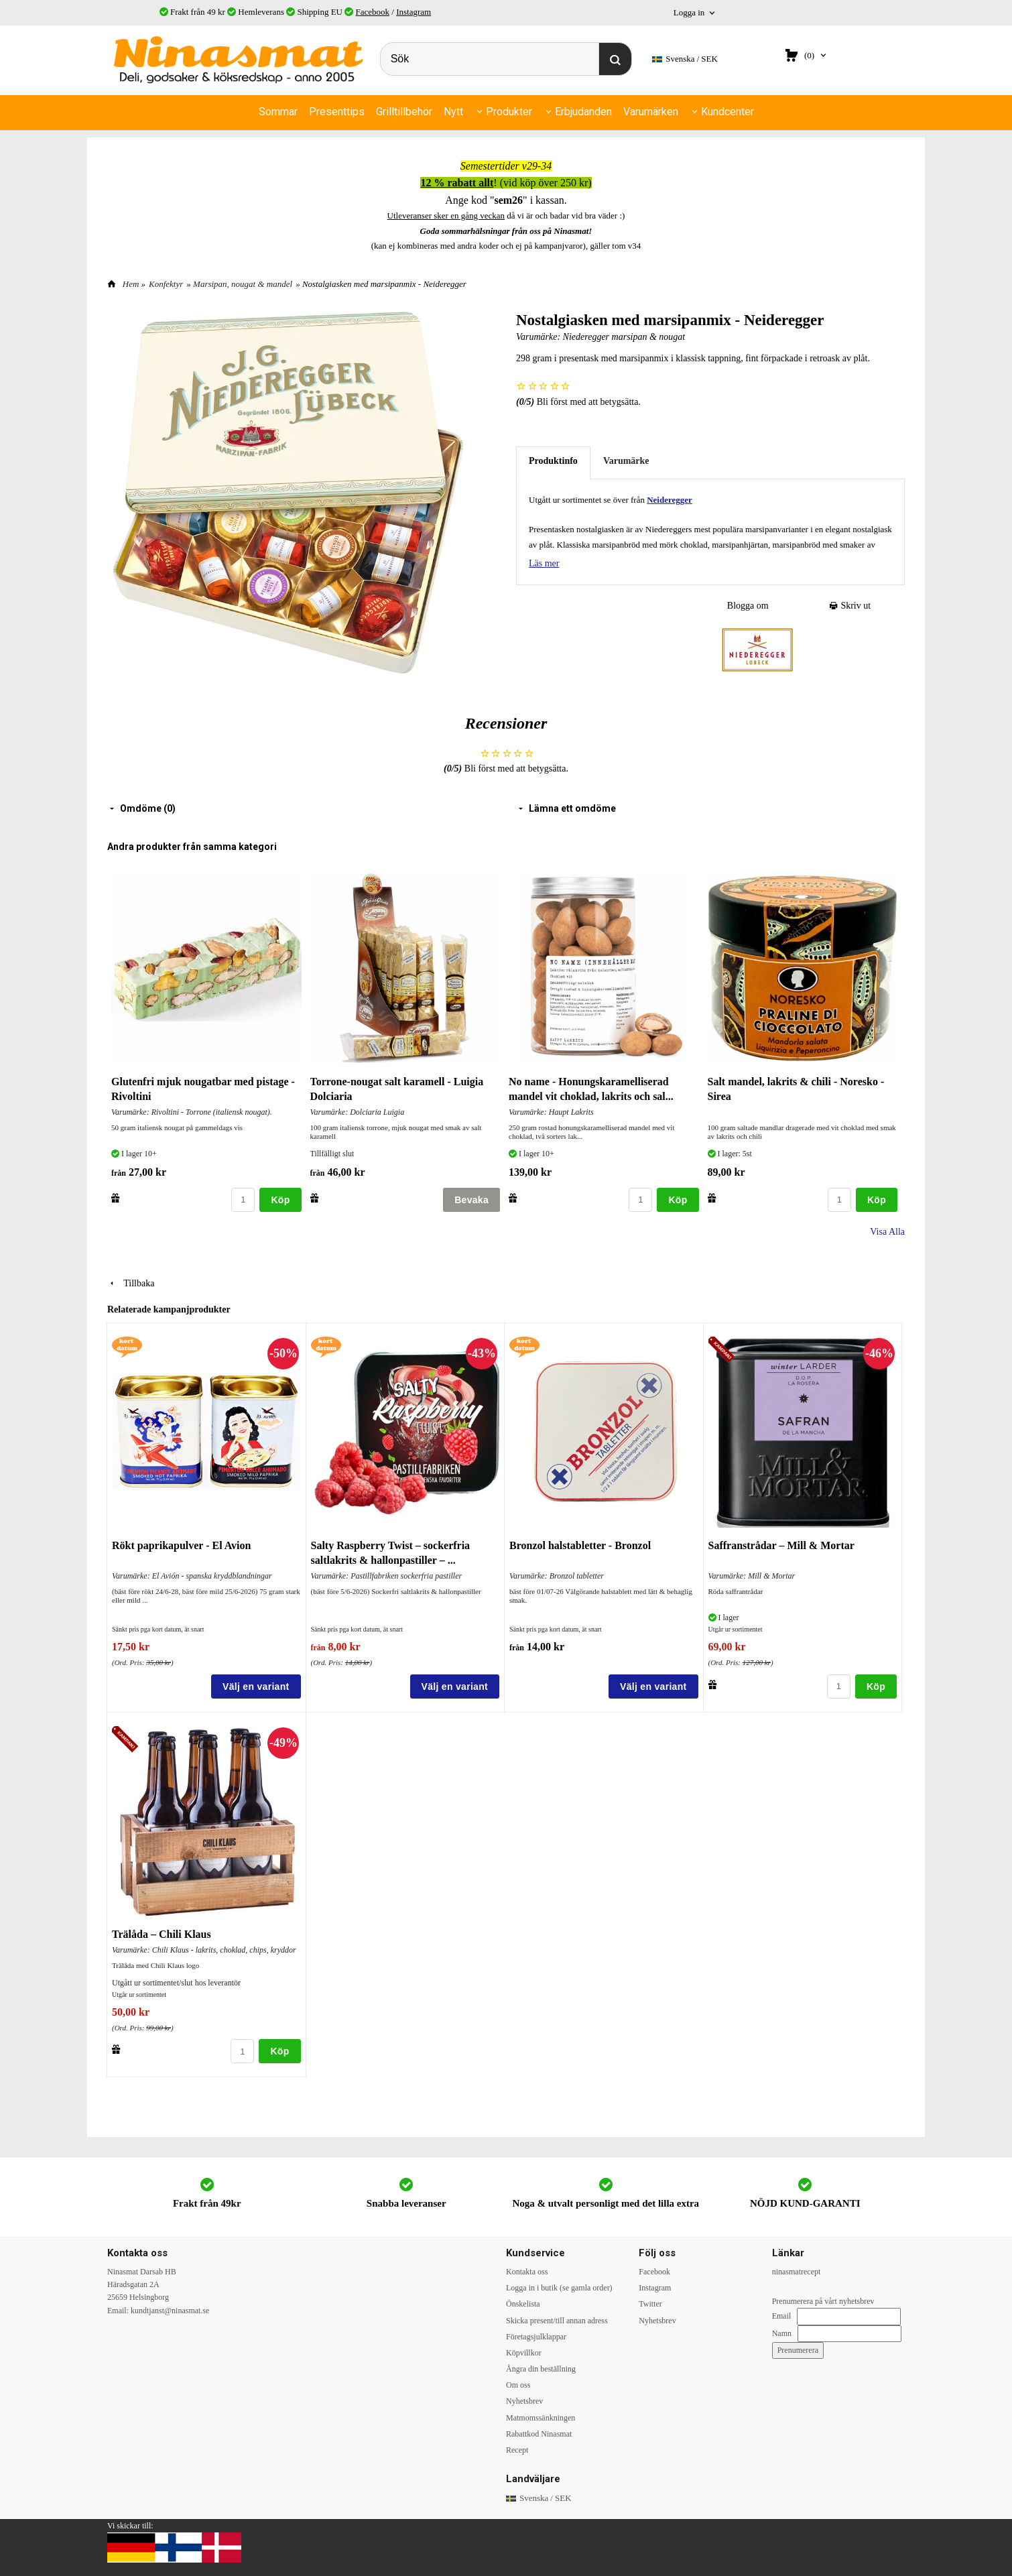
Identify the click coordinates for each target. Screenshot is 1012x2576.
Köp (280, 1199)
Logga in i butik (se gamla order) (559, 2287)
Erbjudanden (583, 111)
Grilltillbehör (404, 111)
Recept (517, 2450)
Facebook (373, 12)
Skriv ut (850, 606)
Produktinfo (553, 461)
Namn (782, 2333)
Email (782, 2316)
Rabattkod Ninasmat (539, 2434)
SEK (685, 59)
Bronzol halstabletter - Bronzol (580, 1545)
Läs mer (544, 563)
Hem (131, 284)
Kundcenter (727, 111)
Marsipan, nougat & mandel (242, 284)
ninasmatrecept (796, 2271)
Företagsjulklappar (536, 2336)
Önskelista (523, 2304)
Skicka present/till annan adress (557, 2320)
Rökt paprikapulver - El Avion (181, 1545)
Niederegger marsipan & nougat (624, 337)
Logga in (689, 12)
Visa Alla (887, 1232)
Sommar (278, 111)
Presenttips (337, 111)
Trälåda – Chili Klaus (161, 1934)
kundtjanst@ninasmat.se (170, 2310)
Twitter (650, 2304)
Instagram (413, 12)
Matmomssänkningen (540, 2417)
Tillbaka (130, 1283)
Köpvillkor (524, 2352)
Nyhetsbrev (524, 2401)
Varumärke (626, 461)
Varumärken (650, 111)
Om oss (518, 2385)
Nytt (453, 111)
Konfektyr (166, 284)
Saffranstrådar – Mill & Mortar (781, 1545)
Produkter (509, 111)
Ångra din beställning (541, 2369)
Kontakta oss (527, 2271)
